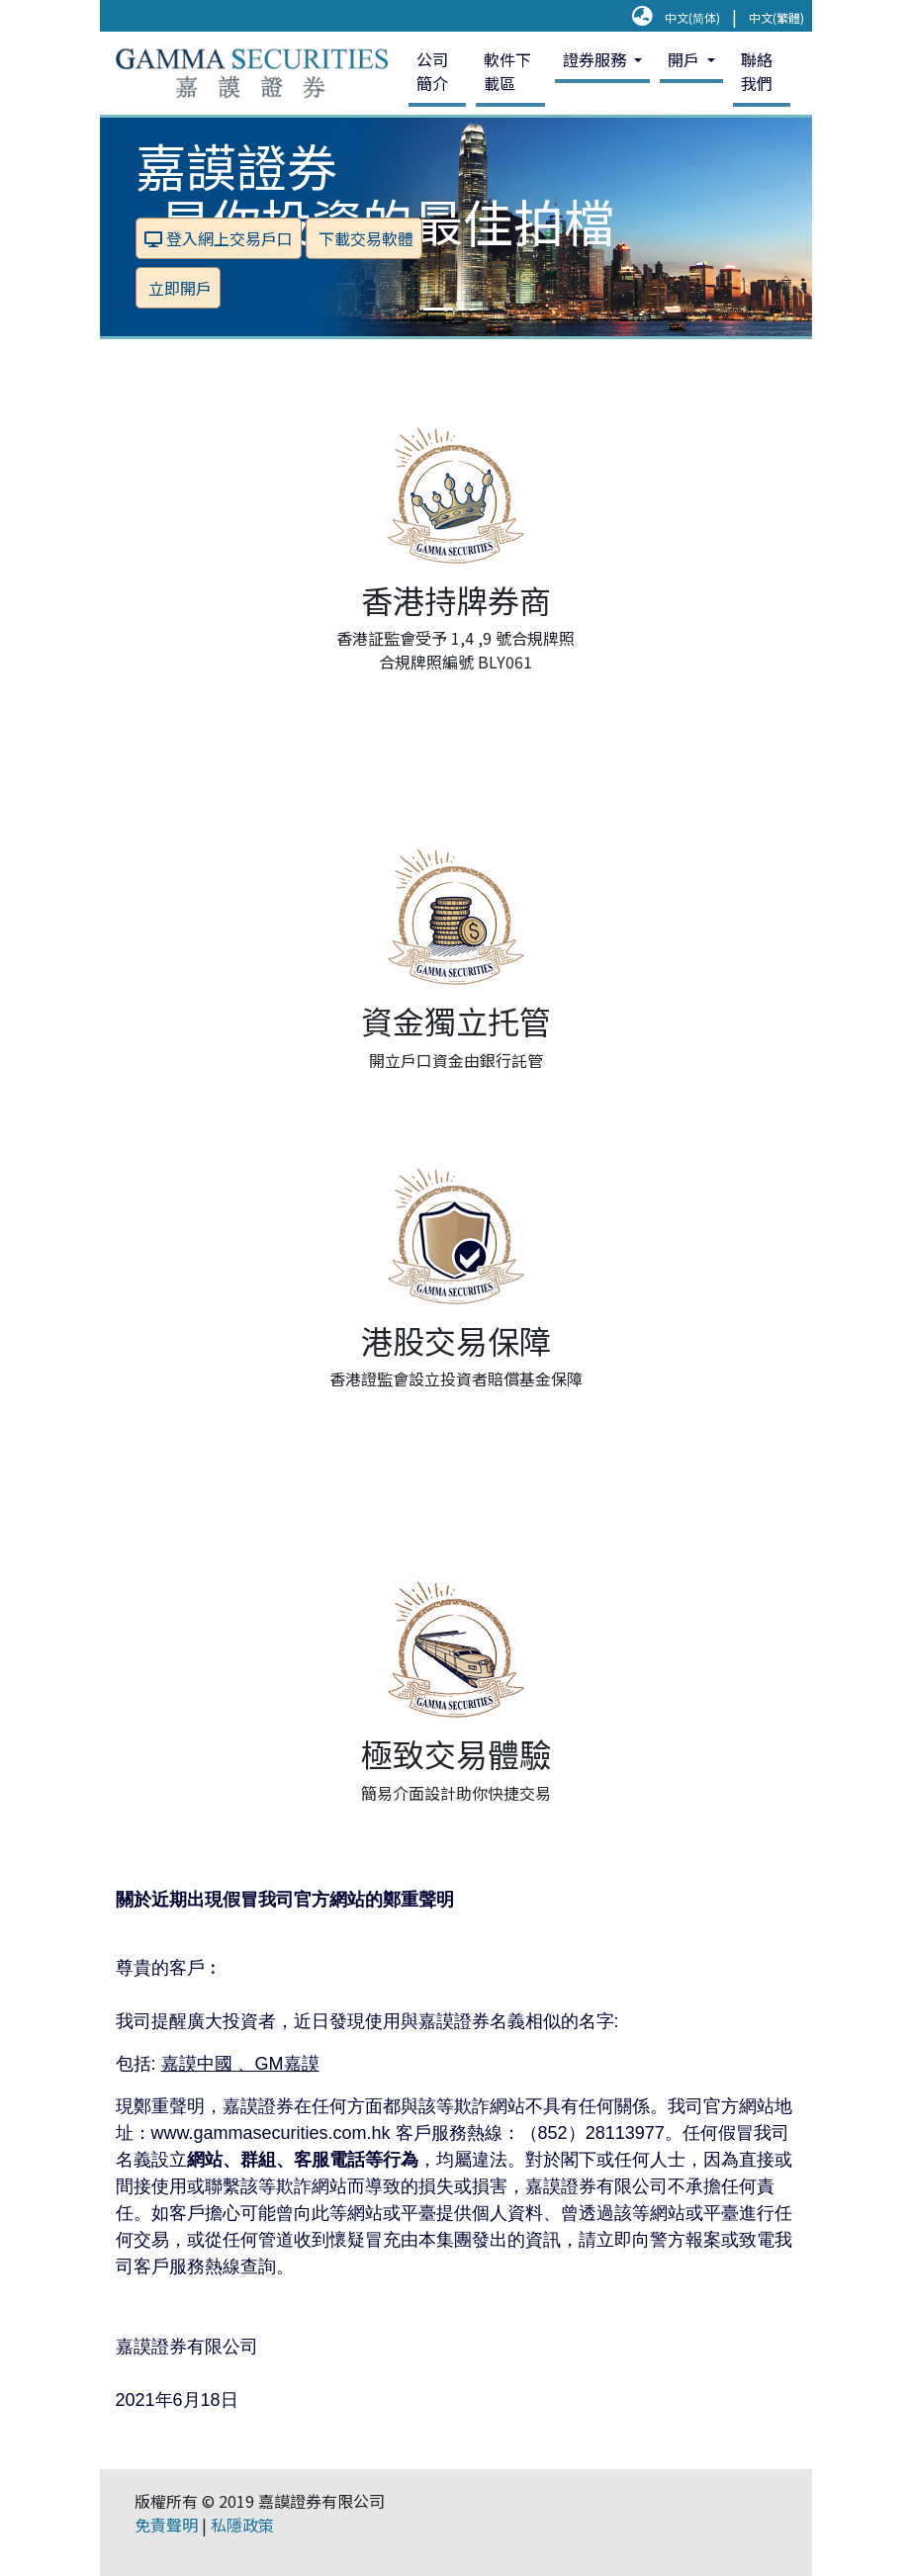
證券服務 (596, 59)
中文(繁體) (776, 17)
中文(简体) (692, 17)
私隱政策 (242, 2524)
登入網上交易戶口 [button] (218, 238)
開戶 (685, 59)
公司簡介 (432, 71)
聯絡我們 (757, 71)
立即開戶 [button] (178, 288)
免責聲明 (166, 2524)
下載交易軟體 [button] (364, 238)
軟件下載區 (507, 71)
